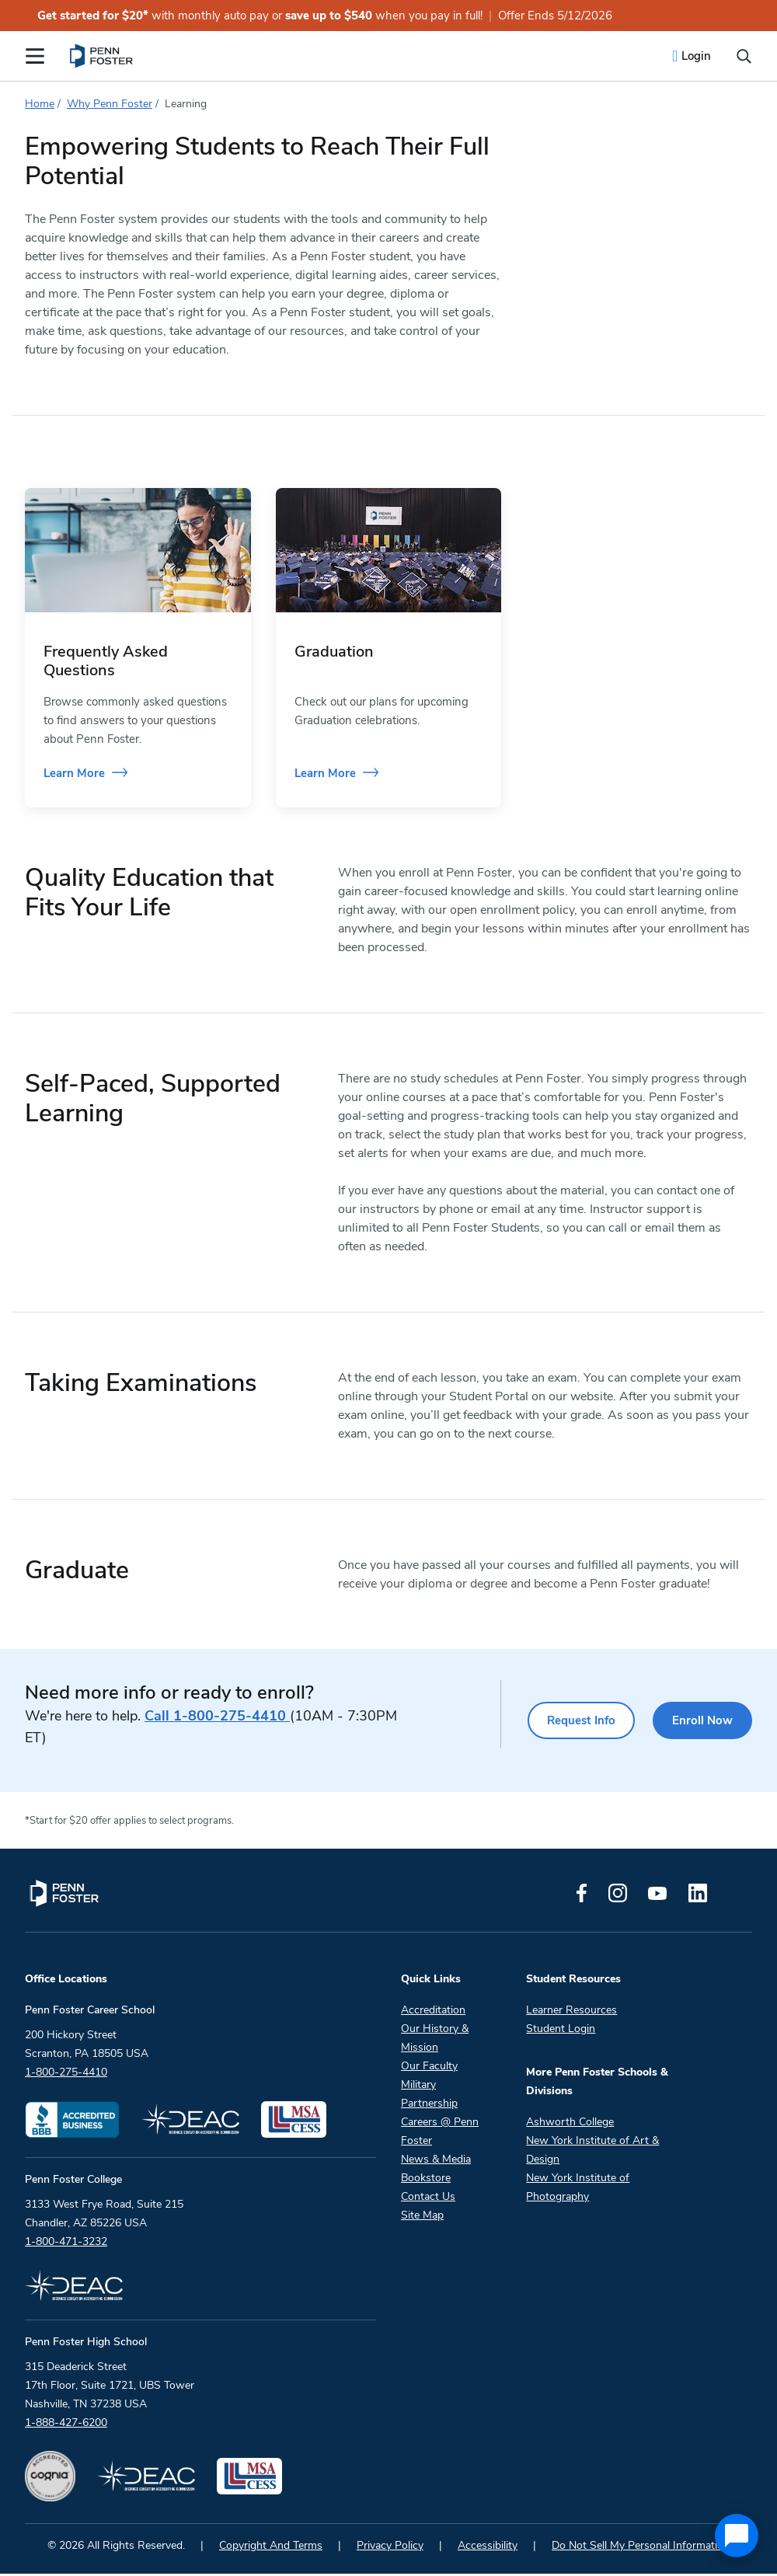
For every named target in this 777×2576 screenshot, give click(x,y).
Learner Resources (571, 2012)
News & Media (436, 2161)
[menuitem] (102, 56)
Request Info (580, 1723)
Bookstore (426, 2180)
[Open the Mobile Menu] (35, 56)
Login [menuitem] (696, 56)
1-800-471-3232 (66, 2243)
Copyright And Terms (270, 2547)
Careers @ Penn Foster (440, 2133)
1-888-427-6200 (66, 2424)
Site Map (422, 2217)
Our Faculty (429, 2068)
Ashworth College (570, 2124)
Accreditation (433, 2012)
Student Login (560, 2031)
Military (418, 2086)
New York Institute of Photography (577, 2189)
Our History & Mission (435, 2040)
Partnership (429, 2105)
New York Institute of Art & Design (592, 2152)
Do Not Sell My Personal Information (641, 2547)
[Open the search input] (744, 56)
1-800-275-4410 (217, 1718)
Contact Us (428, 2198)
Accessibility (487, 2547)
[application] (736, 2535)
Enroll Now (702, 1723)
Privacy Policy (390, 2547)
